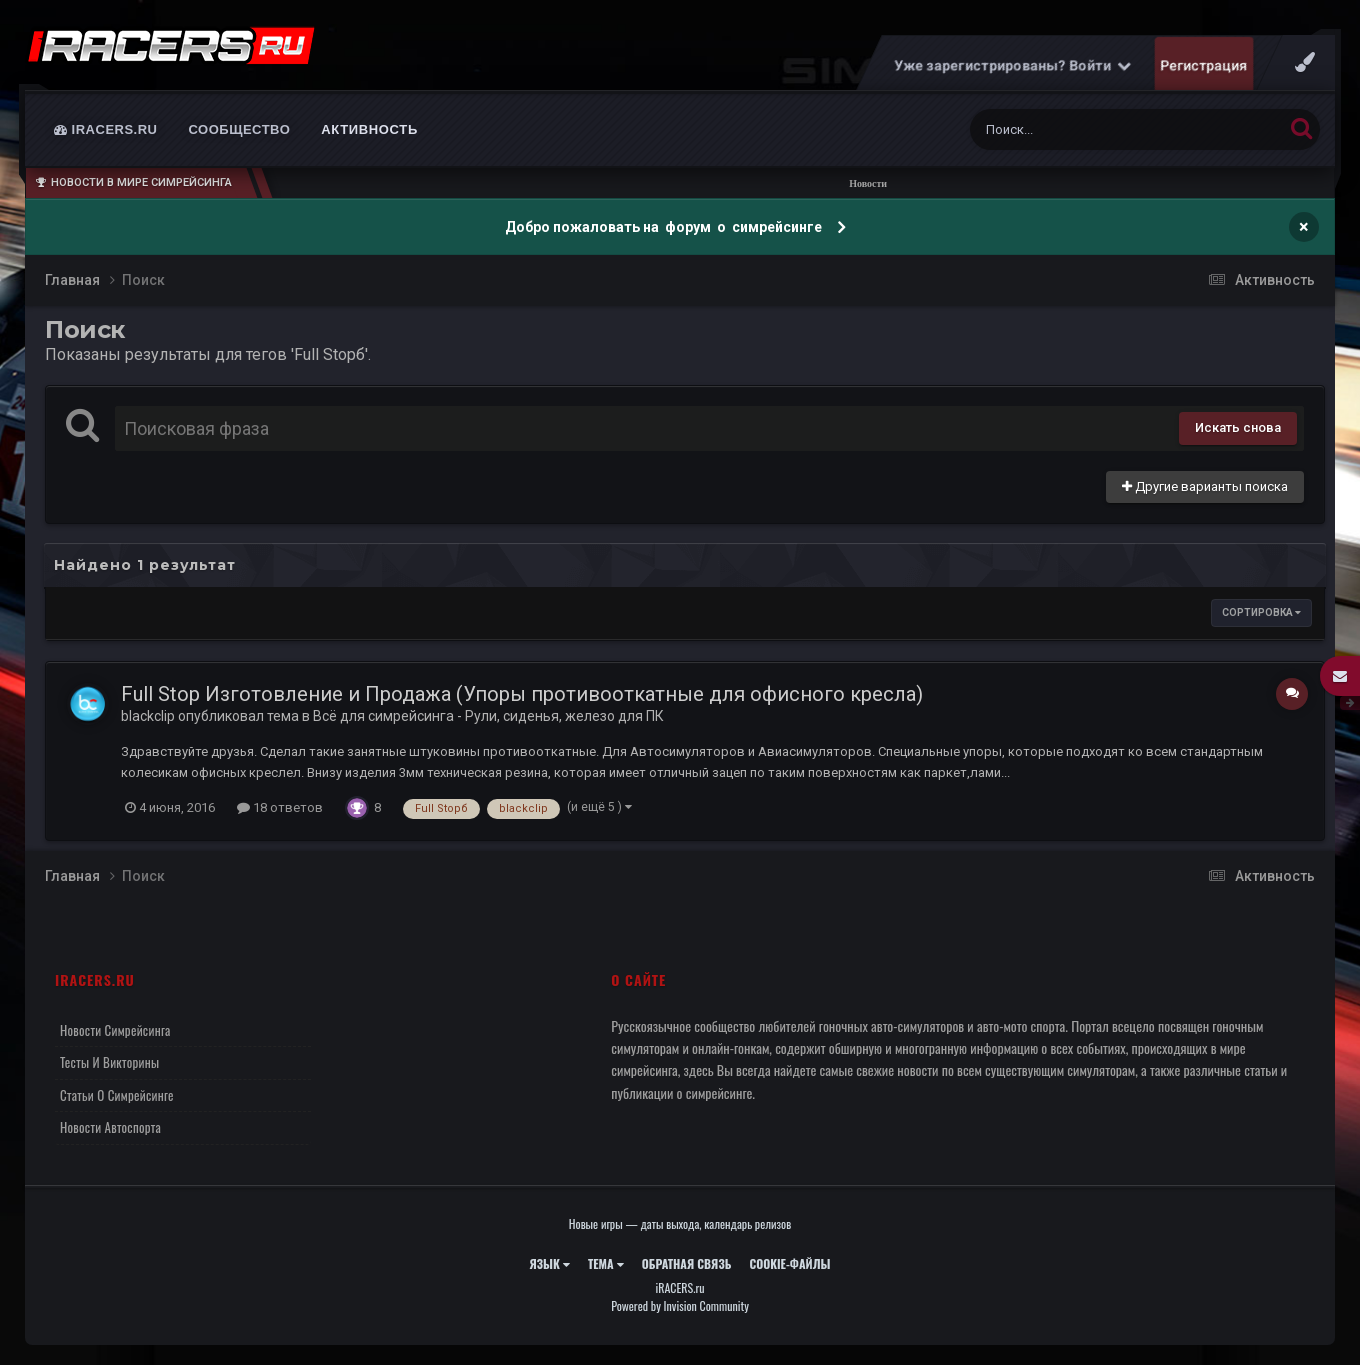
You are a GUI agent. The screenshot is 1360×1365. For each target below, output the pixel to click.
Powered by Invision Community (680, 1305)
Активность (369, 129)
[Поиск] (1089, 129)
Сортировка (1261, 612)
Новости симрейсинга (115, 1030)
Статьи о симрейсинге (117, 1095)
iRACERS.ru (106, 129)
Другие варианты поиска (1205, 486)
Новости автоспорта (110, 1127)
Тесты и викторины (109, 1062)
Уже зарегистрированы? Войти (1013, 65)
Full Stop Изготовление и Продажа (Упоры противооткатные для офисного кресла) (522, 694)
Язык (549, 1263)
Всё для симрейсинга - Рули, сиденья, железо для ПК (488, 716)
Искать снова (1238, 427)
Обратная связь (687, 1263)
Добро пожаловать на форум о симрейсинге (665, 227)
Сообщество (240, 129)
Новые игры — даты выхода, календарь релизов (680, 1223)
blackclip (148, 716)
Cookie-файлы (789, 1263)
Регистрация (1204, 65)
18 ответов (280, 807)
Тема (606, 1263)
